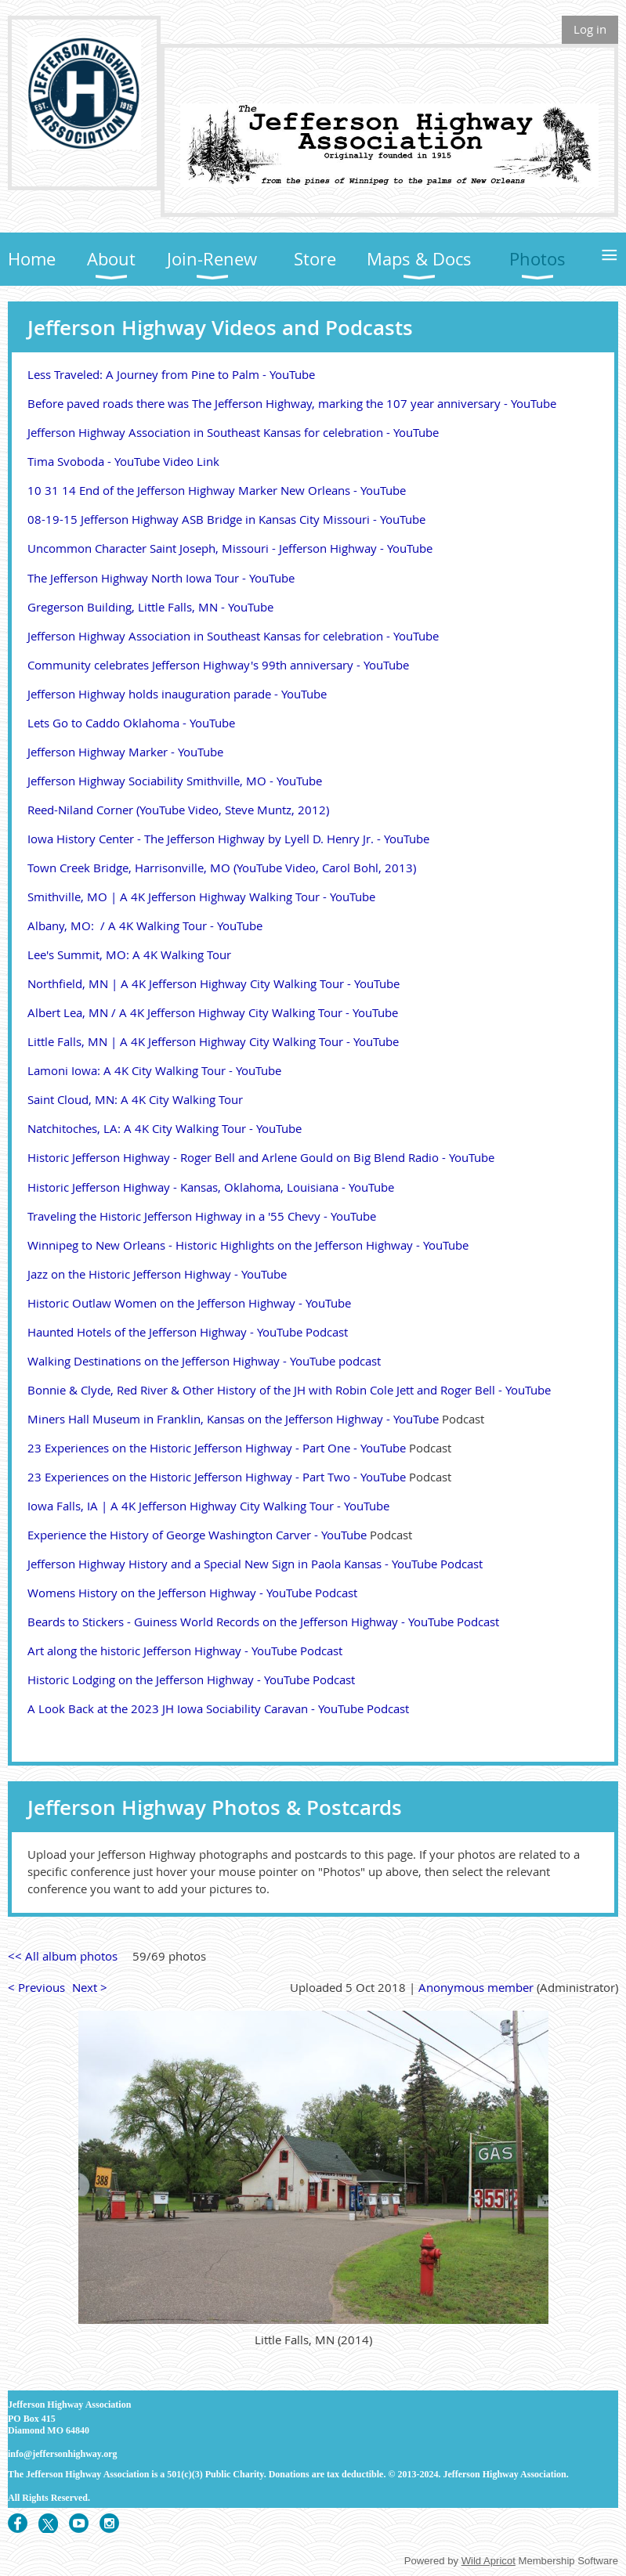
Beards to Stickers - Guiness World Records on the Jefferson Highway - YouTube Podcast (263, 1621)
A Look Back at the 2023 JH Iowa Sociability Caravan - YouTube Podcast (218, 1708)
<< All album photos (63, 1956)
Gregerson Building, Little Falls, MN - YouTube (150, 607)
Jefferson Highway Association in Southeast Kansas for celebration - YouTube (233, 432)
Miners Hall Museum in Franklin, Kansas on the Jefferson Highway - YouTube (233, 1419)
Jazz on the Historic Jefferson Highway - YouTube (157, 1274)
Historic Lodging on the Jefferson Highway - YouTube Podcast (191, 1679)
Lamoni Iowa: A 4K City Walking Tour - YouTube (154, 1070)
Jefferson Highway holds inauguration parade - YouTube (177, 694)
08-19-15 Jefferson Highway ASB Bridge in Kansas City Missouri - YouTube (226, 519)
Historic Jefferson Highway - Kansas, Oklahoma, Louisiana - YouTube (210, 1187)
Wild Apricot (488, 2561)
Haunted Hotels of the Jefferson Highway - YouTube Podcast (187, 1332)
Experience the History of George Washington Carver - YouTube (197, 1534)
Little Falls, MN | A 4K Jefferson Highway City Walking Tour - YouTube (213, 1041)
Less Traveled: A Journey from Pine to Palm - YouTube (171, 374)
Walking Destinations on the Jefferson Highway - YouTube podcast (204, 1361)
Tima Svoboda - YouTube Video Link (123, 461)
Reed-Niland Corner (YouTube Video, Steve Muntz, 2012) (178, 809)
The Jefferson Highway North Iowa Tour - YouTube (161, 578)
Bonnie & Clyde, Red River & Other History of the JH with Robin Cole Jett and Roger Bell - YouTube (289, 1390)
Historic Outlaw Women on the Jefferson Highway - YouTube (189, 1303)
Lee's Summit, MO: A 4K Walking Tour (129, 954)
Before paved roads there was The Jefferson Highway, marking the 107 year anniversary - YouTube (291, 403)
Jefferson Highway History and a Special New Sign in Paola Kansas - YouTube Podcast (255, 1563)
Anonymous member (476, 1987)
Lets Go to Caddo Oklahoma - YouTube (131, 723)
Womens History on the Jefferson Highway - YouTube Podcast (192, 1592)
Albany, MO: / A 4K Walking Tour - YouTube (144, 925)
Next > (89, 1987)
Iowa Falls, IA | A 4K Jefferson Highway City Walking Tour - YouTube (208, 1505)
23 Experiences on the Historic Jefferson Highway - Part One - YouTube (216, 1448)
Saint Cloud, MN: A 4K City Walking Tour (135, 1099)
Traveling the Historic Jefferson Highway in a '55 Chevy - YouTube (201, 1216)
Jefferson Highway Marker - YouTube (125, 751)
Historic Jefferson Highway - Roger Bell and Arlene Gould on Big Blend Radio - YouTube (260, 1157)
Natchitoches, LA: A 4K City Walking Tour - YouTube (164, 1128)
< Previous (36, 1987)
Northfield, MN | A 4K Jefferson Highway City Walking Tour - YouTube (213, 983)
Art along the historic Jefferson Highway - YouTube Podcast (184, 1650)
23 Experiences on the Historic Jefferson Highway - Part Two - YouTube (216, 1477)
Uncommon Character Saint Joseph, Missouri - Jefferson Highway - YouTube (229, 548)
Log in (590, 29)
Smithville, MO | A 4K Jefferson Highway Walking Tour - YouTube (201, 896)
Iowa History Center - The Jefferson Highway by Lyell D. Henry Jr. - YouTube (228, 838)
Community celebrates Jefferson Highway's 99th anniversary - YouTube (218, 665)
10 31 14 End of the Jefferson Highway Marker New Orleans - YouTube (216, 490)
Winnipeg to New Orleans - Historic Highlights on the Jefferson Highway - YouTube (248, 1245)
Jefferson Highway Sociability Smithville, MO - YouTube (174, 780)
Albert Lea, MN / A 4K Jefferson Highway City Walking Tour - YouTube (212, 1012)
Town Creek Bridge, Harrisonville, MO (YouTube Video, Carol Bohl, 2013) (221, 867)
